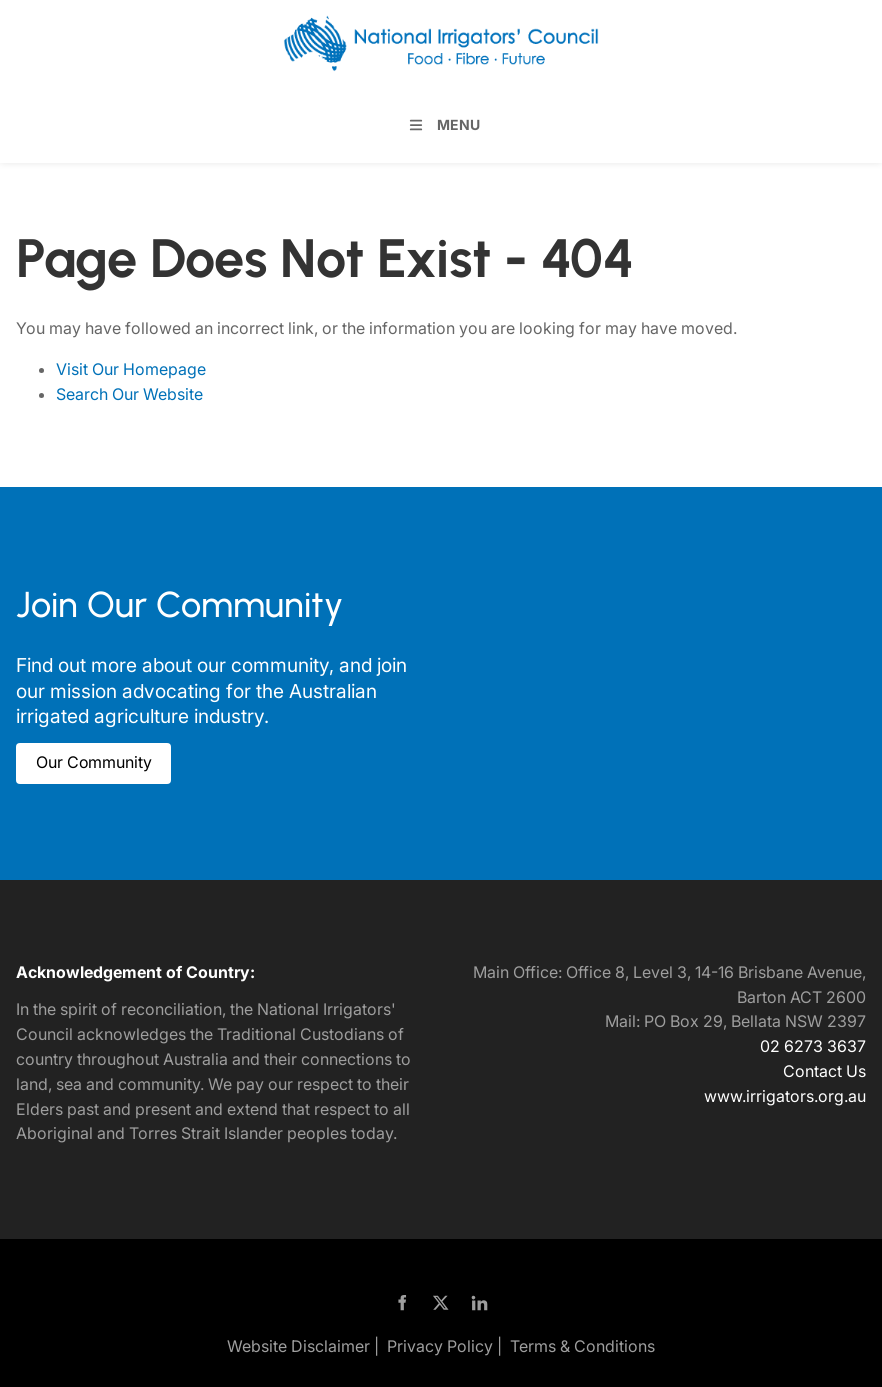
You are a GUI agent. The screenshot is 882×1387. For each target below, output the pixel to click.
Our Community (74, 755)
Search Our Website (129, 394)
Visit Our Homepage (131, 369)
